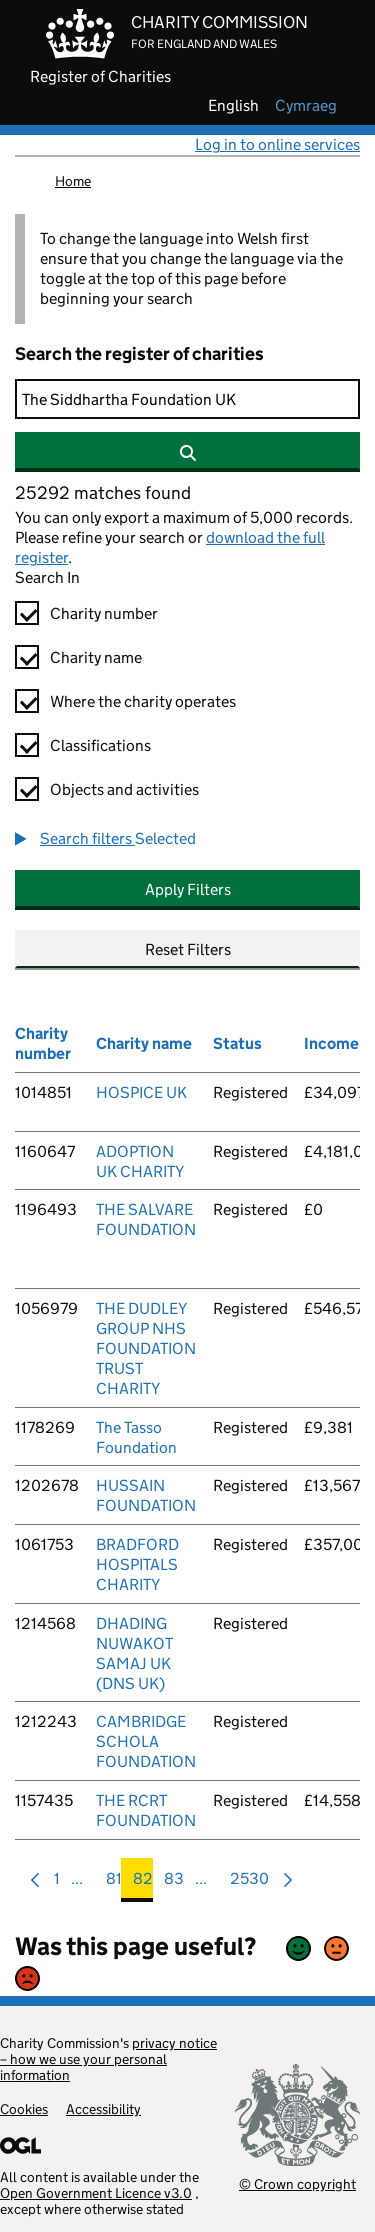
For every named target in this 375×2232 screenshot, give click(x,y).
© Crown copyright (297, 2183)
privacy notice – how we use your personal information (108, 2059)
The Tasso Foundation (136, 1437)
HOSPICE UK (141, 1092)
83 (174, 1883)
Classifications (100, 745)
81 (114, 1883)
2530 (249, 1883)
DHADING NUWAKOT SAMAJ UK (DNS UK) (134, 1653)
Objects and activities (124, 789)
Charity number (104, 613)
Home (73, 181)
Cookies (24, 2109)
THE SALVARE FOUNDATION (146, 1219)
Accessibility (103, 2109)
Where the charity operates (143, 701)
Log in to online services (277, 144)
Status (237, 1043)
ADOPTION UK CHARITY (140, 1161)
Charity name (96, 657)
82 (143, 1883)
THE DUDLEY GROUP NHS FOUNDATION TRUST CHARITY (146, 1348)
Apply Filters (188, 889)
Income (331, 1043)
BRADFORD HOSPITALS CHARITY (137, 1564)
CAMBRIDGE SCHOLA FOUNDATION (146, 1741)
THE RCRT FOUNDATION (146, 1810)
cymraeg (306, 106)
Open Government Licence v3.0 (96, 2193)
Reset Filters (188, 949)
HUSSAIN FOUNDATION (146, 1495)
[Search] (187, 399)
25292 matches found (103, 493)
